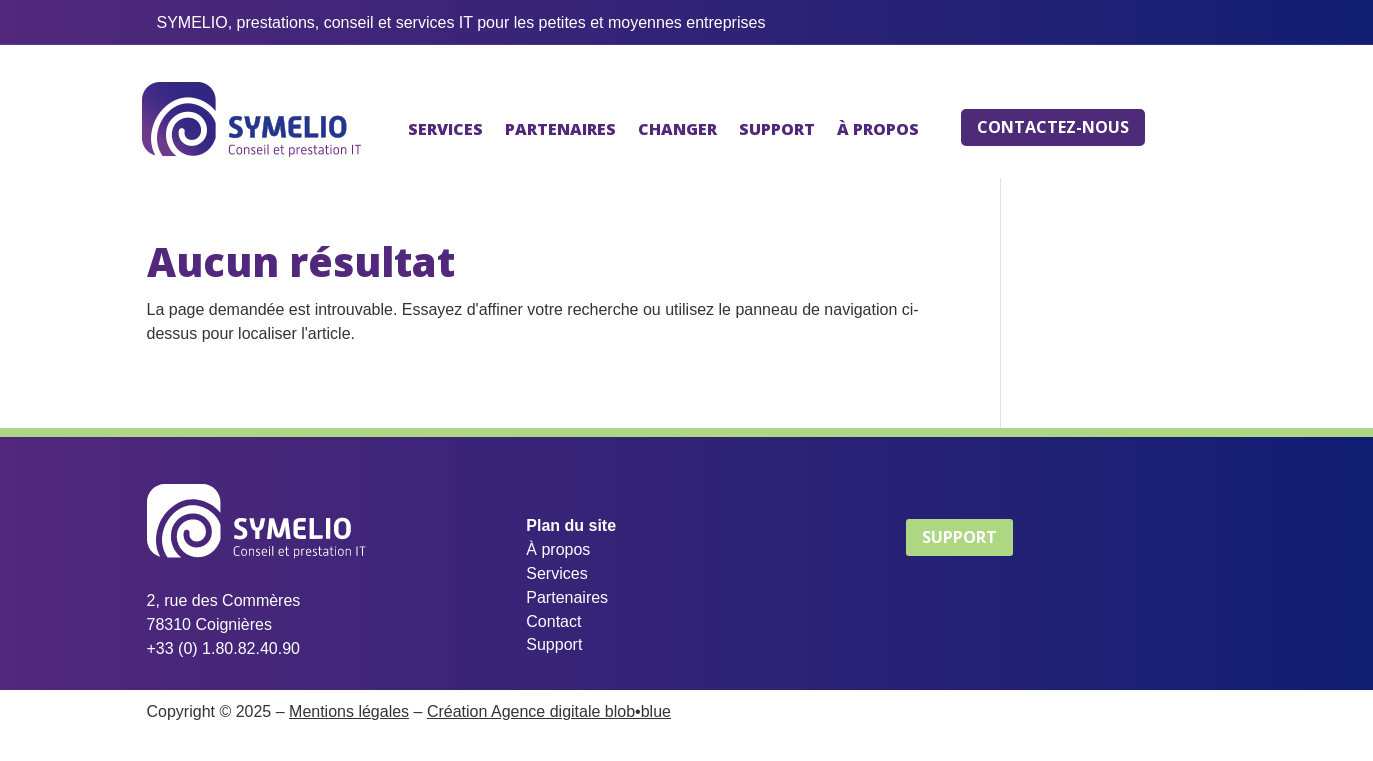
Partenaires (567, 597)
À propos (558, 549)
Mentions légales (349, 711)
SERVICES (445, 129)
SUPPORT (777, 129)
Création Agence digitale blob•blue (549, 711)
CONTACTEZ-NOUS (1053, 127)
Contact (553, 621)
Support (554, 644)
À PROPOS (878, 129)
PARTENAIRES (560, 129)
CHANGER (677, 129)
